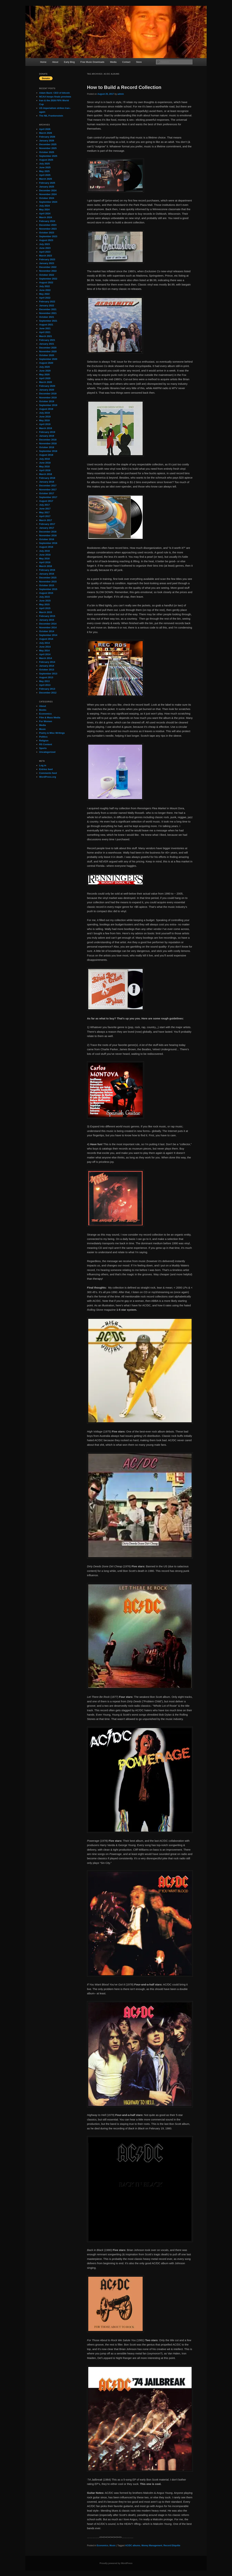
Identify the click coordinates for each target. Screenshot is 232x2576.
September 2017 (48, 497)
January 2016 (46, 573)
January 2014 (46, 665)
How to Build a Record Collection (124, 87)
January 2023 (46, 263)
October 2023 (46, 232)
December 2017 (47, 485)
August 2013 (46, 677)
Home (43, 62)
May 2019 (44, 420)
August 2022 (46, 282)
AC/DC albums (132, 2545)
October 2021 (46, 317)
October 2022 (46, 274)
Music (112, 2545)
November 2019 (48, 397)
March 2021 (45, 336)
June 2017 (45, 508)
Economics (102, 2545)
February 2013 (47, 688)
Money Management (151, 2545)
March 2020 (45, 382)
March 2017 (45, 520)
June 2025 (45, 167)
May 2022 (44, 294)
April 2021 (44, 332)
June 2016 (45, 554)
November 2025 (48, 148)
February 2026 (47, 136)
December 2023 (47, 225)
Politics (43, 736)
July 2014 (44, 643)
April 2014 (44, 654)
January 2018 (46, 481)
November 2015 (48, 581)
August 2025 (46, 159)
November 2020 (48, 351)
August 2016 (46, 547)
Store (139, 62)
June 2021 (45, 328)
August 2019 (46, 409)
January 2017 (46, 527)
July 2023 (44, 244)
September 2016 (48, 543)
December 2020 (47, 347)
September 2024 (48, 202)
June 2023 (45, 248)
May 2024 (44, 209)
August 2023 (46, 240)
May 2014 (44, 650)
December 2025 (47, 144)
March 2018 (45, 474)
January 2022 (46, 305)
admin (120, 94)
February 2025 (47, 182)
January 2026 (46, 140)
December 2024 (47, 190)
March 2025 (45, 178)
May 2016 (44, 558)
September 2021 (48, 320)
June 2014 (45, 646)
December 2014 (47, 623)
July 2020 (44, 367)
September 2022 (48, 278)
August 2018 (46, 455)
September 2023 (48, 236)
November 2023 (48, 228)
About (55, 62)
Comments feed (48, 773)
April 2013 (44, 685)
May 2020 (44, 374)
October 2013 (46, 669)
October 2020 (46, 355)
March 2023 (45, 255)
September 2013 (48, 673)
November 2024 (48, 194)
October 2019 (46, 401)
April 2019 (44, 424)
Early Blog (69, 62)
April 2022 (44, 297)
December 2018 (47, 439)
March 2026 (45, 133)
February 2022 (47, 301)
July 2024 (44, 205)
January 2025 (46, 186)
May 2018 (44, 466)
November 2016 (48, 535)
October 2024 (46, 198)
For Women (45, 721)
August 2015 (46, 593)
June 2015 (45, 600)
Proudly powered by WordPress (116, 2563)
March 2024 (45, 217)
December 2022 (47, 267)
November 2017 (48, 489)
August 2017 (46, 501)
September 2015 (48, 589)
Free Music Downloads (92, 62)
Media (113, 62)
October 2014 (46, 631)
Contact (126, 62)
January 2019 (46, 435)
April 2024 (44, 213)
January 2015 (46, 620)
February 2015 (47, 616)
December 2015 (47, 577)
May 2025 (44, 171)
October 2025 (46, 152)
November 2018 (48, 443)
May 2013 (44, 681)
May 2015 (44, 604)
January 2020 (46, 389)
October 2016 (46, 539)
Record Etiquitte (171, 2545)
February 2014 (47, 662)
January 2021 (46, 343)
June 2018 (45, 462)
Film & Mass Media (49, 717)
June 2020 (45, 370)
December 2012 (47, 692)
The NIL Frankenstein (51, 115)
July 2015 (44, 596)
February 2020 (47, 386)
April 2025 (44, 175)
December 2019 (47, 393)
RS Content (45, 744)
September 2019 (48, 405)
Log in (42, 765)
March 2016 (45, 566)
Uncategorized (47, 752)
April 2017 (44, 516)
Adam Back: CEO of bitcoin (54, 92)
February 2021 (47, 340)
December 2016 (47, 531)
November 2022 (48, 271)
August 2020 (46, 363)
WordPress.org (47, 776)
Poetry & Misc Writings (52, 733)
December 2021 (47, 309)
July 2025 (44, 163)
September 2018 (48, 451)
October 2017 (46, 493)
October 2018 (46, 447)
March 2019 (45, 428)
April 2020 (44, 378)
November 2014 (48, 627)
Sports (43, 748)
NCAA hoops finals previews (55, 96)
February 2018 (47, 478)
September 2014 (48, 635)
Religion (43, 740)
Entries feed (46, 769)
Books (42, 710)
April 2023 (44, 251)
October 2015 (46, 585)
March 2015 (45, 612)
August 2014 (46, 639)
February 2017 (47, 524)
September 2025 (48, 156)
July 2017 (44, 504)
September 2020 (48, 359)
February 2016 (47, 570)
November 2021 (48, 313)
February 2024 (47, 221)
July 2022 (44, 286)
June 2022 (45, 290)
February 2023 (47, 259)
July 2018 (44, 459)
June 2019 (45, 416)
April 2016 (44, 562)
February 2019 (47, 432)
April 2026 (44, 129)
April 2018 (44, 470)
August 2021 (46, 324)
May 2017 (44, 512)
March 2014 (45, 658)
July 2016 (44, 551)
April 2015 (44, 608)
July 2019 (44, 412)
